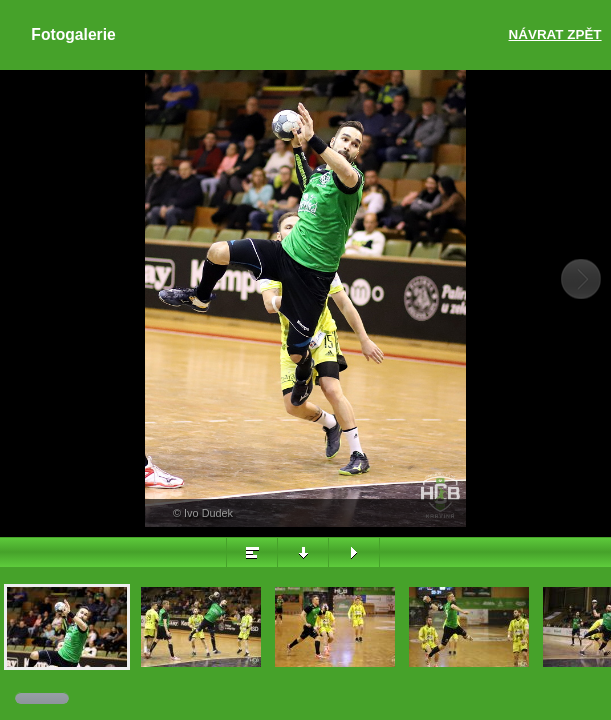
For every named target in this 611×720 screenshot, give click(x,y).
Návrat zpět (555, 34)
